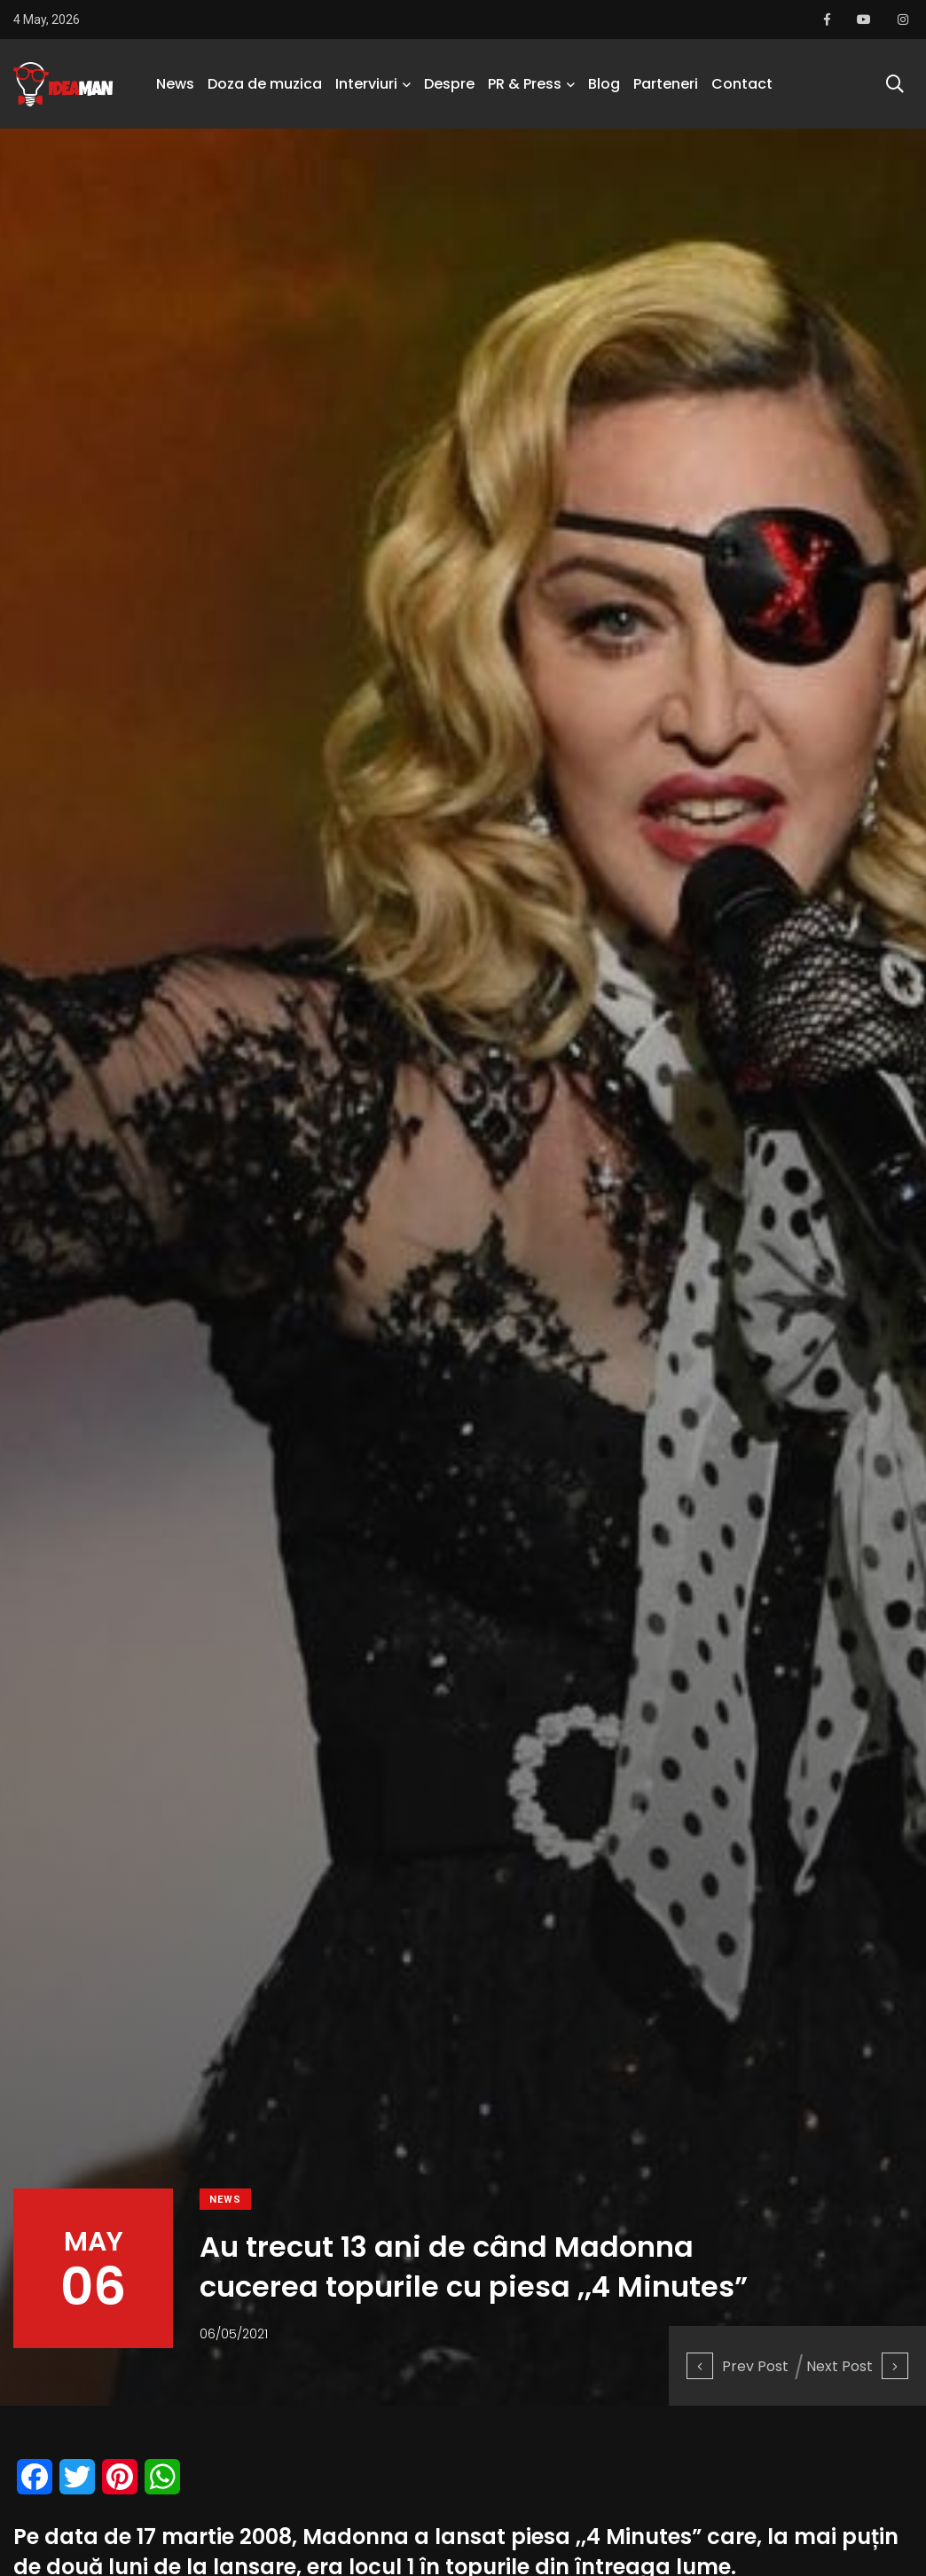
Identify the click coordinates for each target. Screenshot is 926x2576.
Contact (742, 84)
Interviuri (366, 84)
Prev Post (738, 2366)
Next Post (857, 2366)
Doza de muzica (265, 84)
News (175, 84)
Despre (449, 84)
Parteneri (665, 84)
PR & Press (524, 84)
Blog (604, 84)
